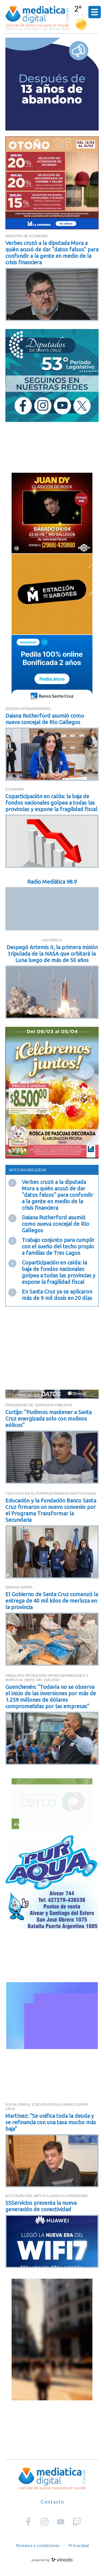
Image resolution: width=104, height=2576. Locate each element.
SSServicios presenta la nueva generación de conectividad (41, 2206)
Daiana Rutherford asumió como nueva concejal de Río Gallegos (44, 719)
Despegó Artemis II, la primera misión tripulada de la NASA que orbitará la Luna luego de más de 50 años (52, 953)
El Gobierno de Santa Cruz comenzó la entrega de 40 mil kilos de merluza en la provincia (51, 1600)
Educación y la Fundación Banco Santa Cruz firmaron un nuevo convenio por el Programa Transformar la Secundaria (50, 1510)
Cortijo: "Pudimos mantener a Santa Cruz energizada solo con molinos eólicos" (48, 1418)
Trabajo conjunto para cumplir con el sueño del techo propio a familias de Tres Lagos (58, 1246)
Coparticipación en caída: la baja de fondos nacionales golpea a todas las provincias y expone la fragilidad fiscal (51, 802)
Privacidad (78, 2545)
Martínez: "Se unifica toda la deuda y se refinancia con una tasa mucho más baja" (50, 2122)
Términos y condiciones (37, 2545)
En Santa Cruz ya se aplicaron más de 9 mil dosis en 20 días (57, 1294)
